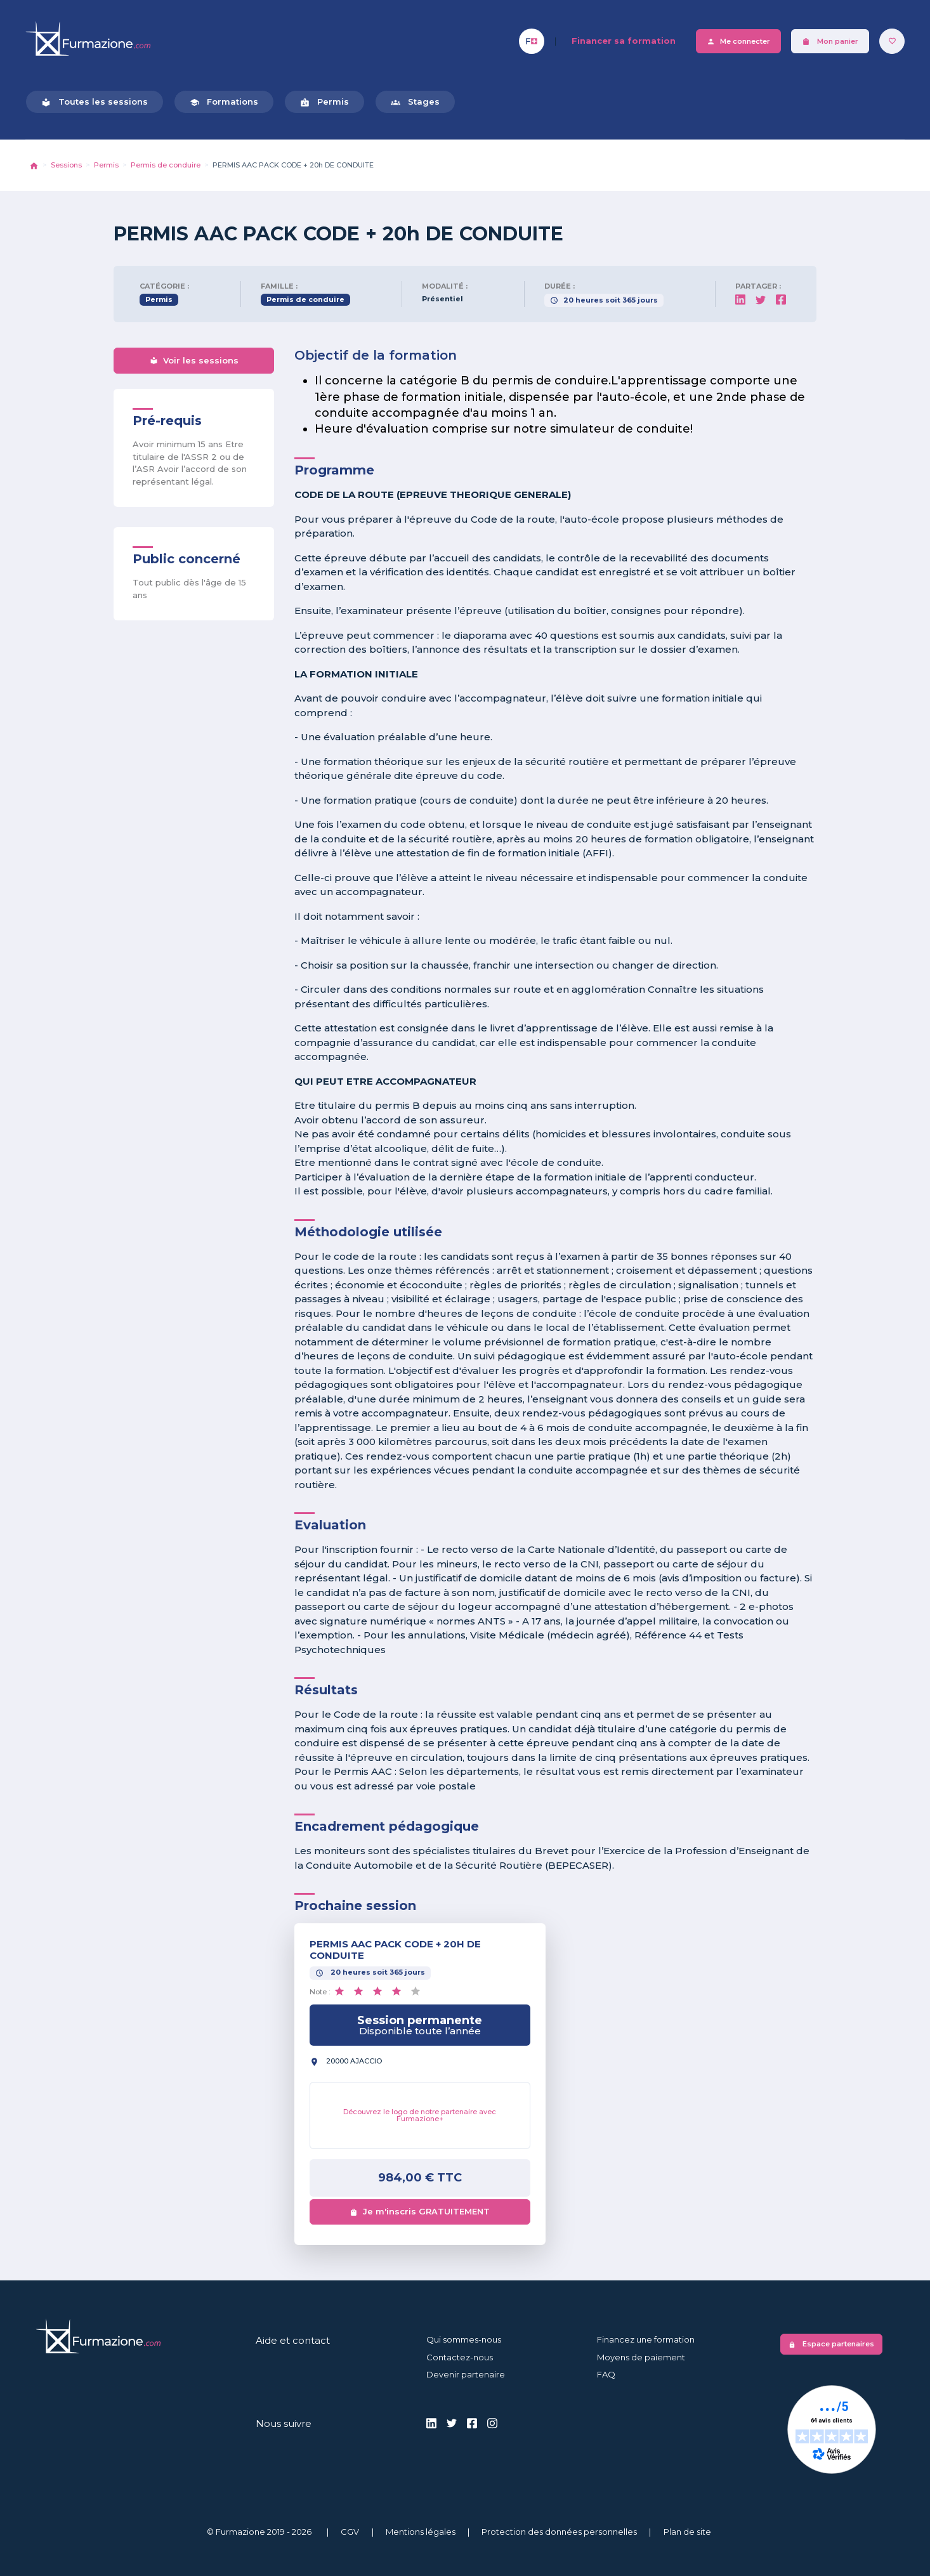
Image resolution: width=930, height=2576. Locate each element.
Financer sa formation (624, 41)
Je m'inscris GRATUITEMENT (420, 2211)
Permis (324, 101)
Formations (224, 101)
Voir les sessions (194, 360)
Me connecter (738, 41)
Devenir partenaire (465, 2374)
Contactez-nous (459, 2357)
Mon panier (830, 41)
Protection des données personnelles (559, 2532)
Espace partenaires (831, 2343)
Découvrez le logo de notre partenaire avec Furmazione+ (419, 2115)
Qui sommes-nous (463, 2339)
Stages (415, 101)
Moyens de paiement (641, 2357)
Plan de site (687, 2532)
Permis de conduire (165, 164)
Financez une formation (646, 2339)
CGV (350, 2532)
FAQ (606, 2374)
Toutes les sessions (94, 101)
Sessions (66, 164)
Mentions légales (420, 2532)
